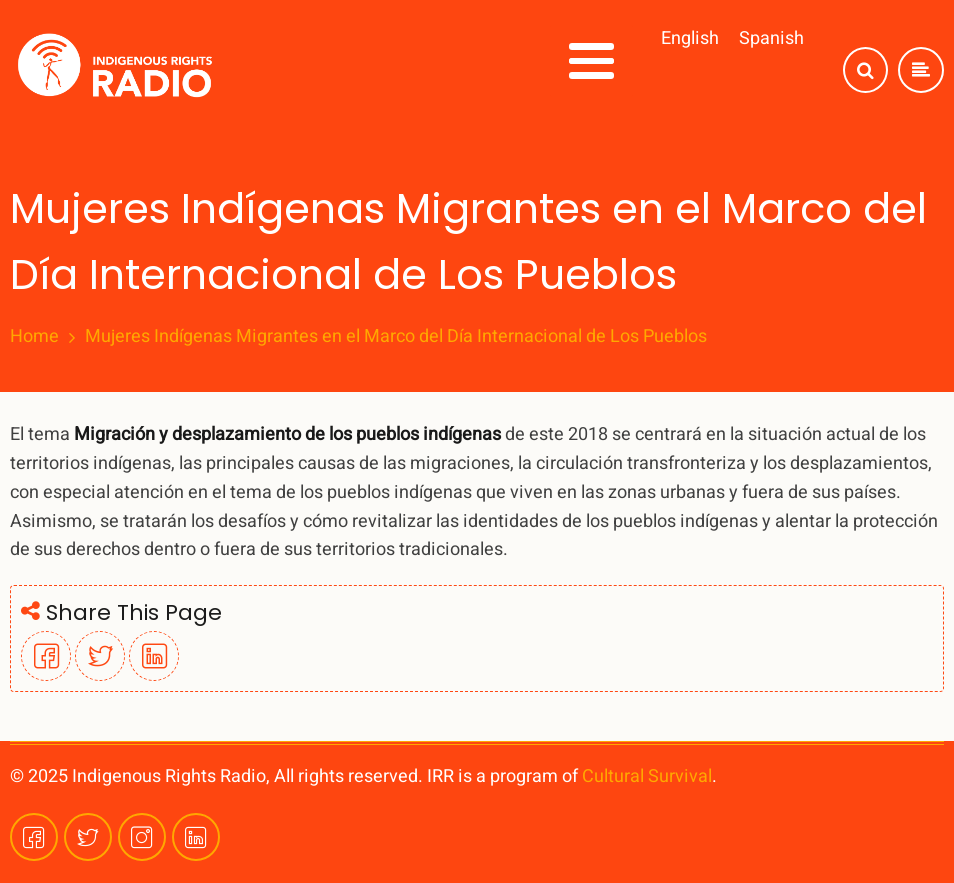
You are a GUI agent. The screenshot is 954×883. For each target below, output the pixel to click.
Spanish (771, 38)
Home (34, 337)
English (690, 38)
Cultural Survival (647, 776)
